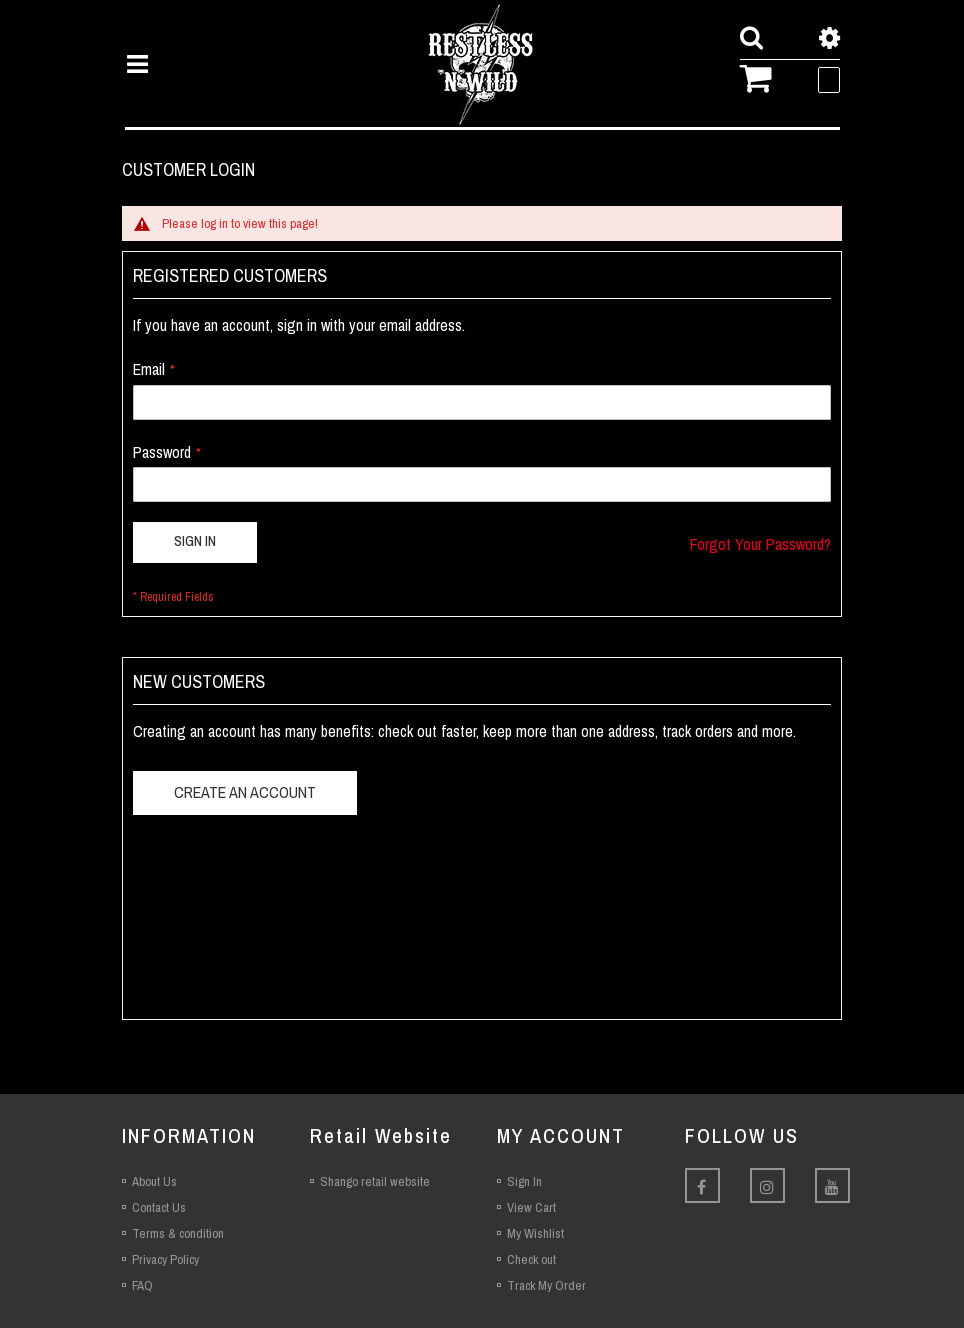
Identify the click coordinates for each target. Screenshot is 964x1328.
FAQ (142, 1285)
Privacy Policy (165, 1259)
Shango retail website (375, 1181)
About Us (154, 1181)
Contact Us (159, 1207)
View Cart (531, 1207)
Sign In (524, 1181)
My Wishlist (535, 1233)
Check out (531, 1259)
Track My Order (546, 1285)
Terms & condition (178, 1233)
